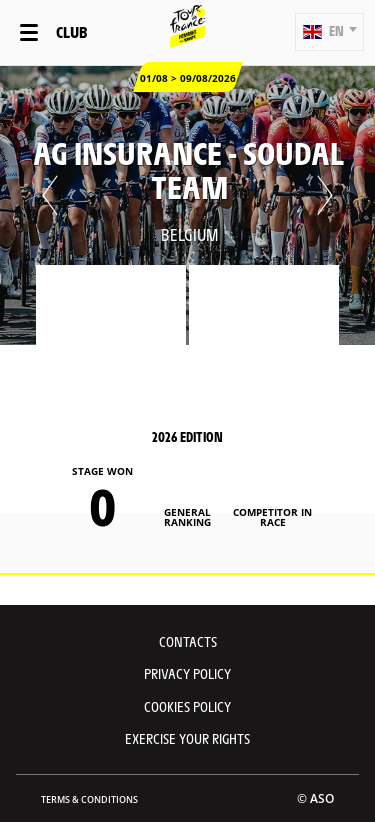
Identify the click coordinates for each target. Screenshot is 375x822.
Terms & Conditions (89, 799)
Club (71, 31)
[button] (329, 32)
